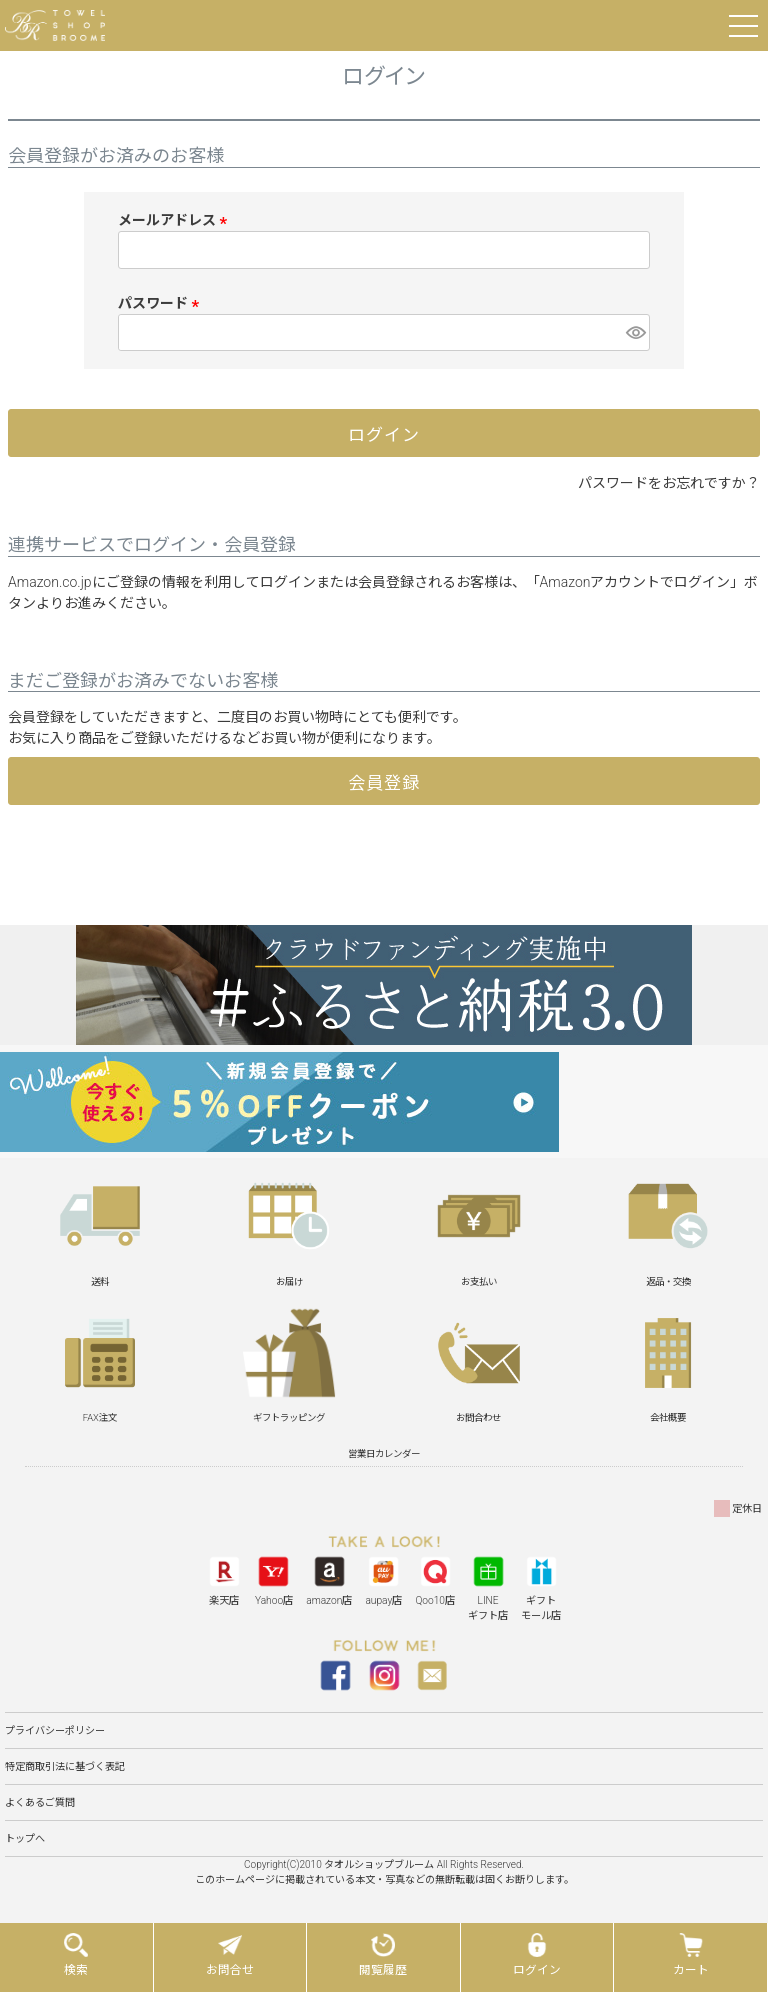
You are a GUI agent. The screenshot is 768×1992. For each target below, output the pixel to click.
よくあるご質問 (40, 1802)
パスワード (161, 303)
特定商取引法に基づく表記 (65, 1766)
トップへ (25, 1838)
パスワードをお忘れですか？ (669, 483)
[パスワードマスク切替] (635, 333)
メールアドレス (175, 220)
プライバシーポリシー (55, 1730)
